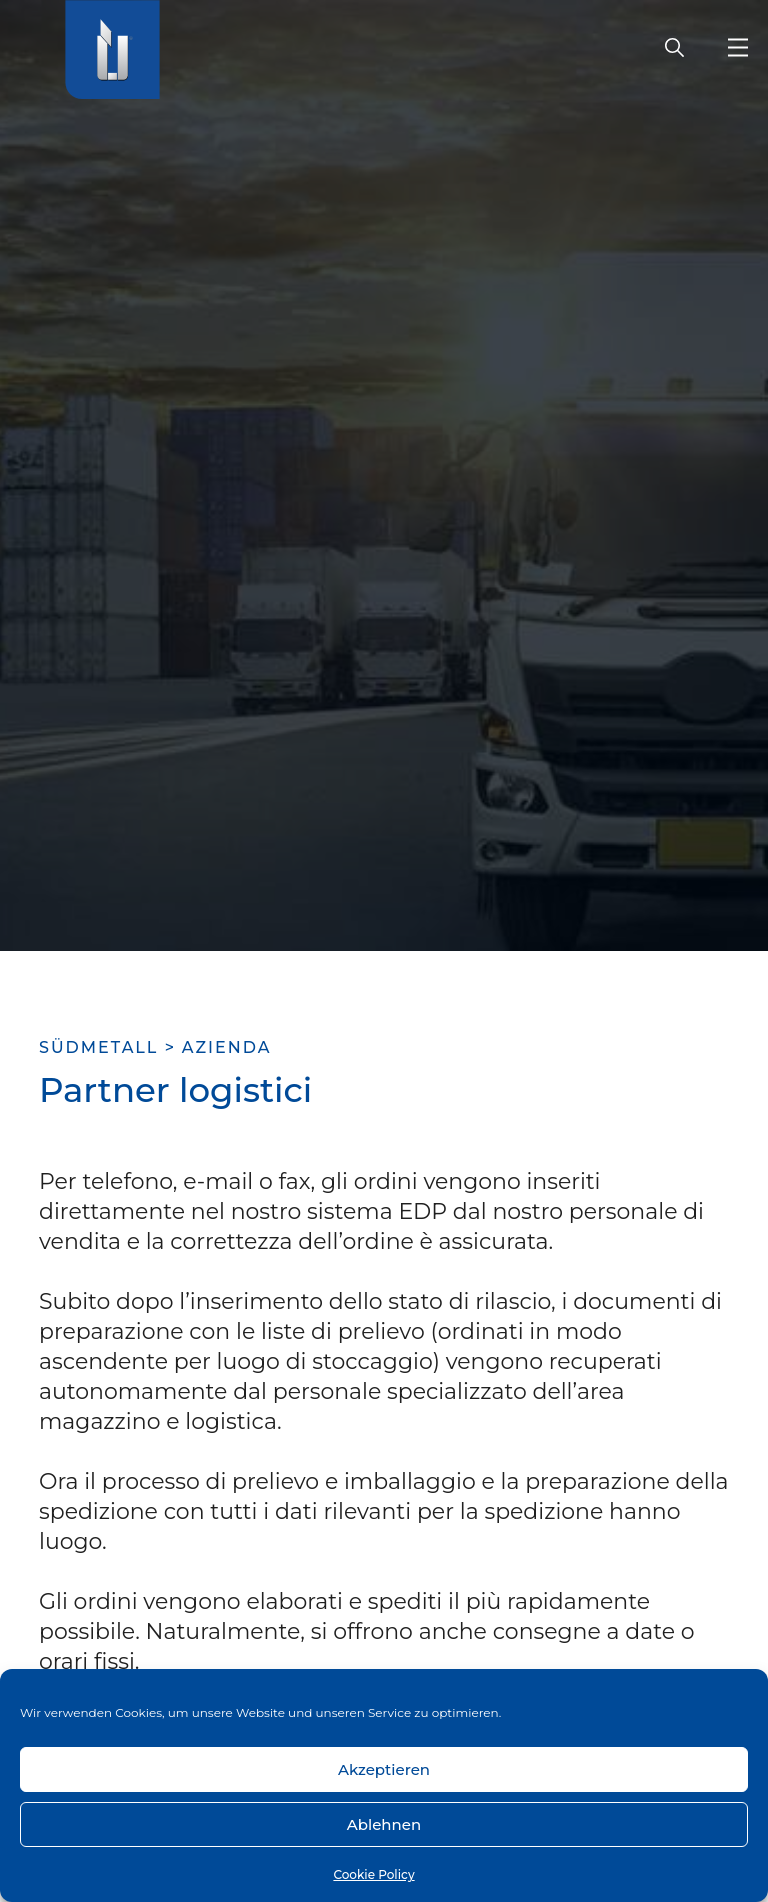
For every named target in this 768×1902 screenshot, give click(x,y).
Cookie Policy (373, 1874)
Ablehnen (384, 1824)
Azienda (227, 1047)
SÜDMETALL (98, 1047)
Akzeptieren (384, 1769)
